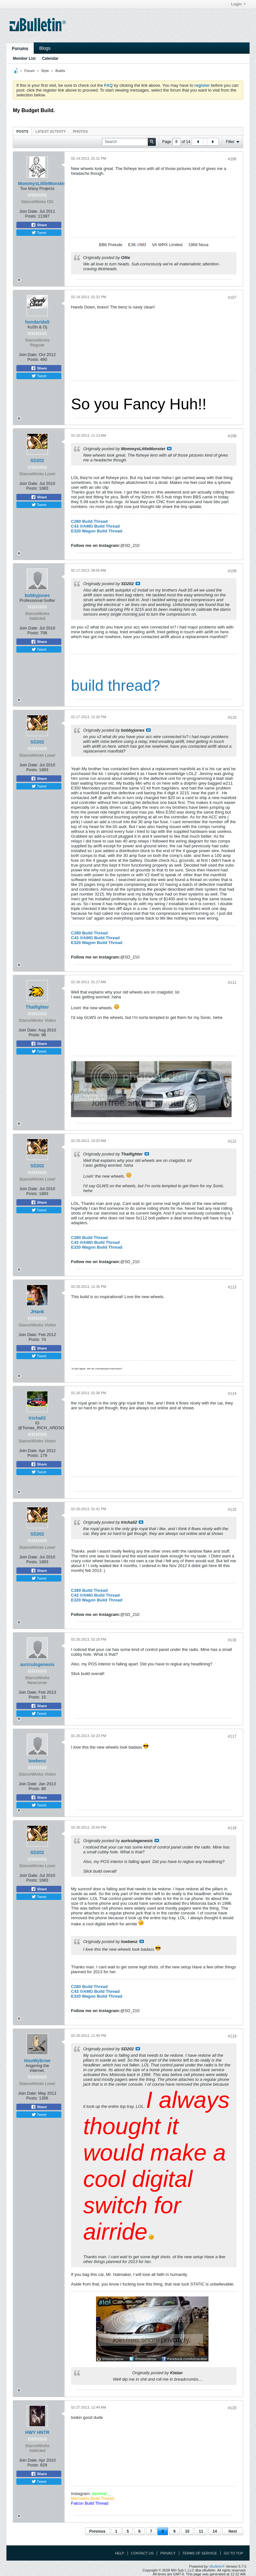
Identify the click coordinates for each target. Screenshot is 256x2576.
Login (238, 4)
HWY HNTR (37, 2432)
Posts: (31, 216)
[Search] (129, 142)
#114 (232, 1393)
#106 (232, 159)
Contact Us (142, 2553)
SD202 (37, 460)
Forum (29, 71)
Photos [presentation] (80, 131)
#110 (232, 717)
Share (39, 224)
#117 (232, 1736)
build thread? (115, 685)
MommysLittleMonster (42, 183)
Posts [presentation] (22, 131)
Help (119, 2553)
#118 (232, 1828)
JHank (37, 1311)
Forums (20, 48)
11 (201, 2531)
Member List (24, 58)
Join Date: (28, 211)
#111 (232, 982)
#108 (232, 436)
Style (45, 71)
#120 (232, 2408)
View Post (169, 448)
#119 (232, 2036)
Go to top (233, 2553)
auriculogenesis (37, 1664)
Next (232, 2531)
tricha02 (37, 1418)
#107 (232, 297)
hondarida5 (37, 322)
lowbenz (37, 1760)
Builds (60, 71)
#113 (232, 1287)
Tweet (38, 232)
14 (215, 2531)
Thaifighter (37, 1007)
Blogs (44, 48)
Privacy (167, 2553)
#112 (232, 1141)
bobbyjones (37, 595)
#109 (232, 571)
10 (187, 2531)
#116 (232, 1640)
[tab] (22, 131)
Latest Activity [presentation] (50, 131)
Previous (97, 2531)
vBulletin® (217, 2566)
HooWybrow (37, 2060)
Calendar (50, 58)
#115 (232, 1509)
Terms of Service (199, 2553)
